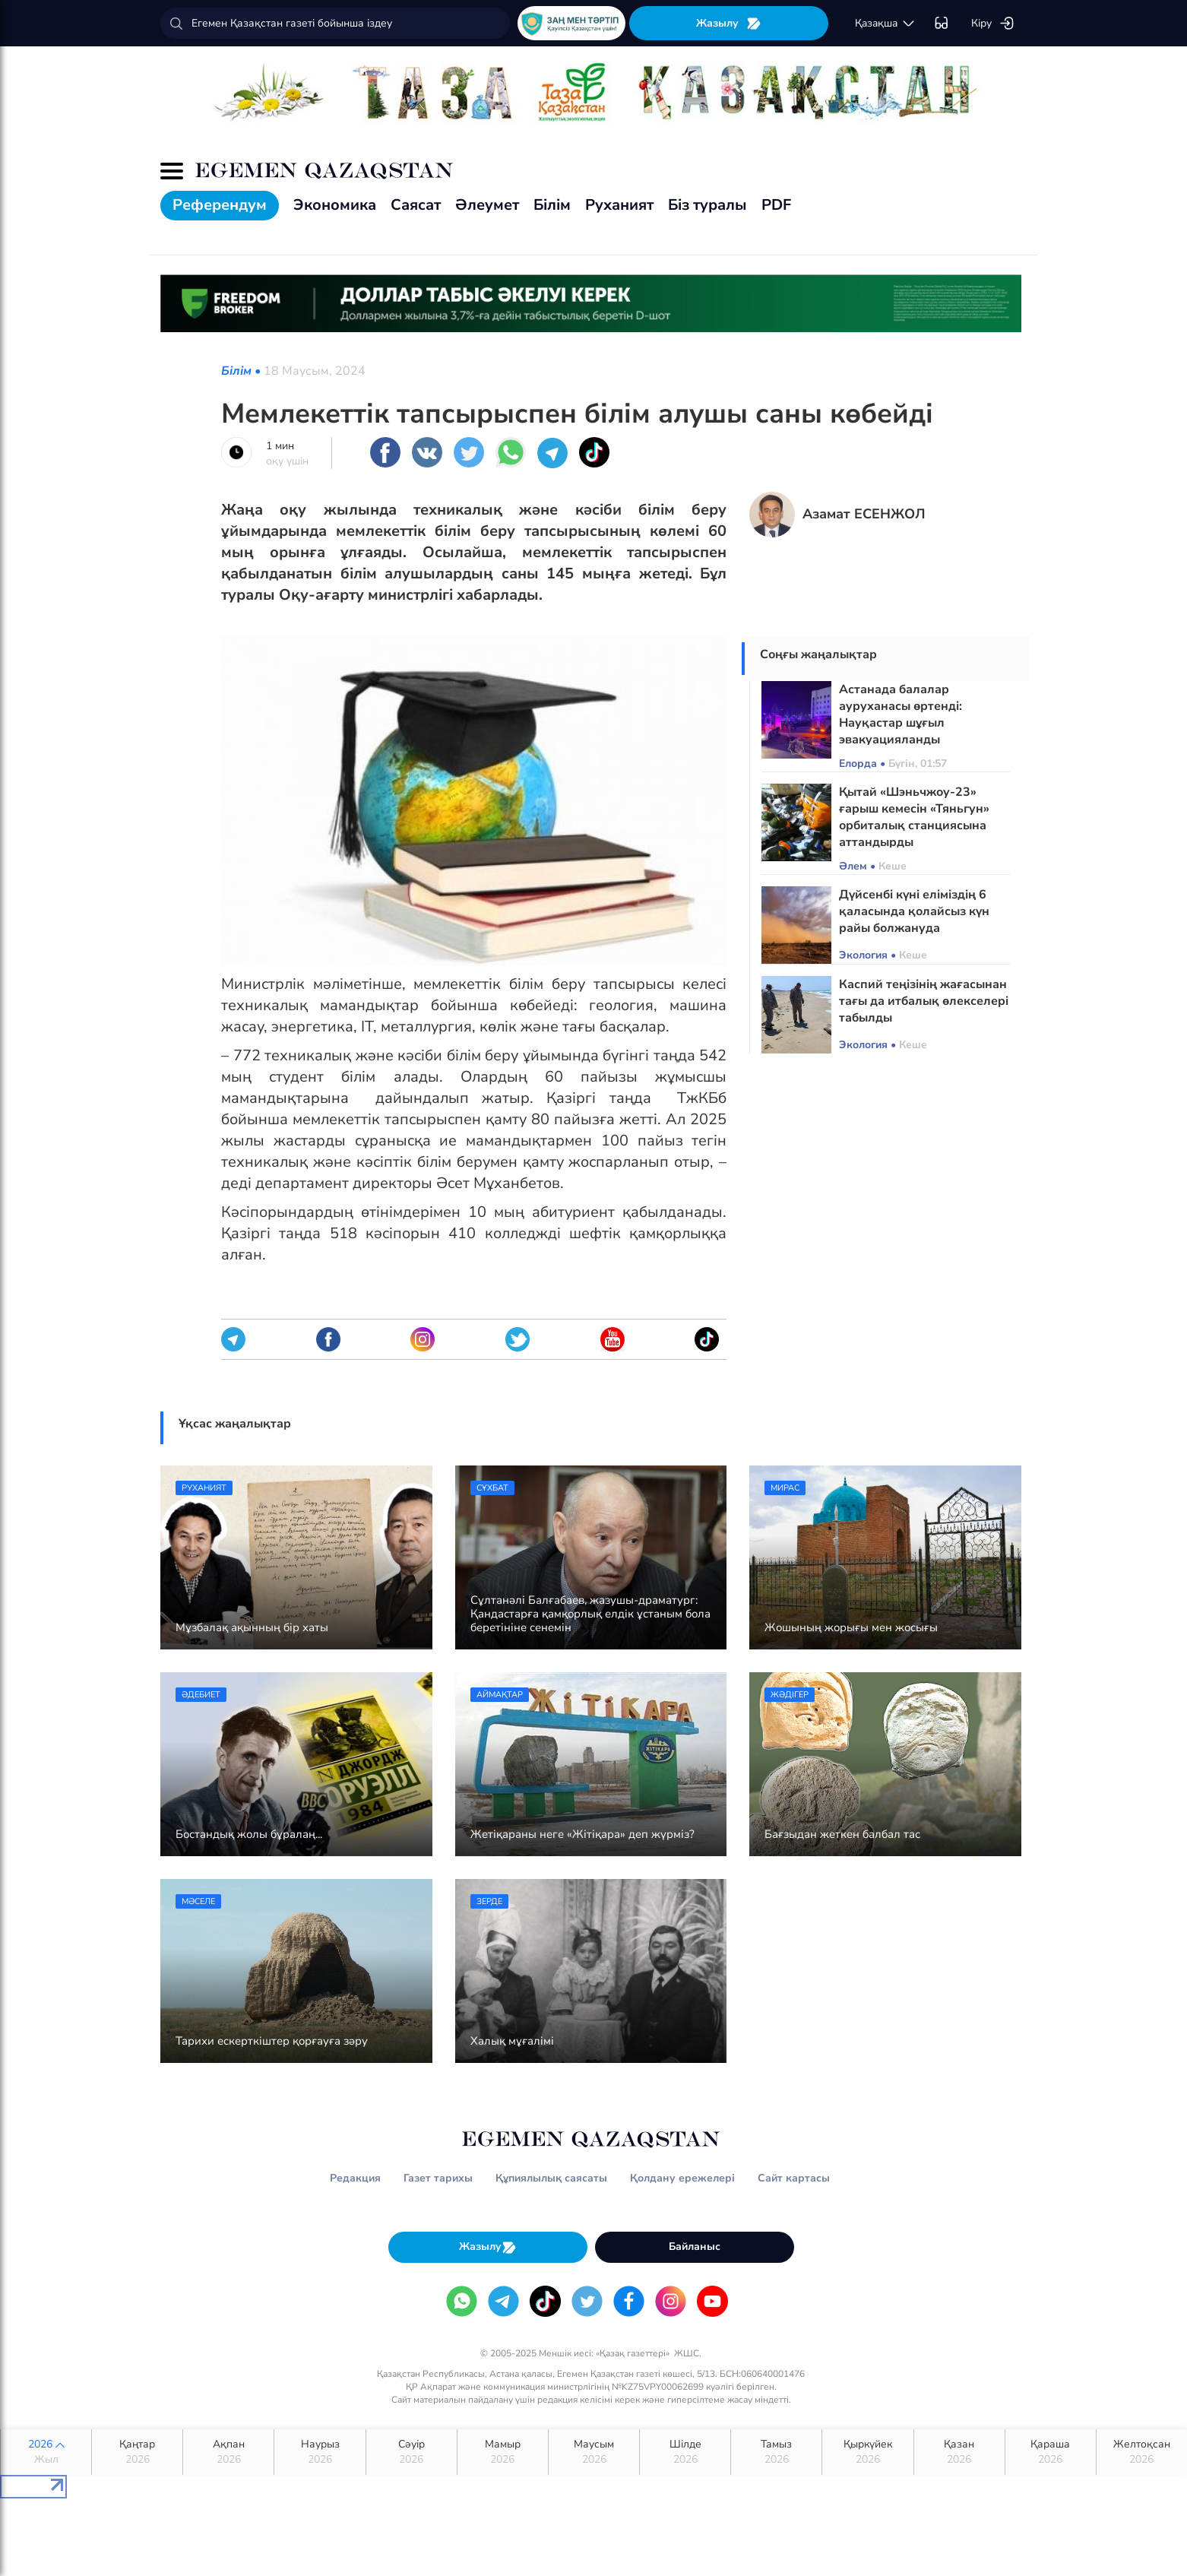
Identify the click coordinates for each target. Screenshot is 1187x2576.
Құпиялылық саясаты (551, 2178)
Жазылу (728, 23)
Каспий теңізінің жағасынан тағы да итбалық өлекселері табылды (923, 1001)
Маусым (593, 2452)
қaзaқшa (885, 23)
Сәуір (411, 2452)
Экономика (334, 205)
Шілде (685, 2452)
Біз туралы (707, 205)
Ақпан (228, 2452)
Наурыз (319, 2452)
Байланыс (694, 2246)
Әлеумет (487, 205)
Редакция (355, 2178)
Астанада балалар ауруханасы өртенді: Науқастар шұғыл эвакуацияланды (900, 714)
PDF (776, 205)
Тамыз (776, 2452)
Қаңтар (137, 2452)
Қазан (959, 2452)
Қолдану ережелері (682, 2178)
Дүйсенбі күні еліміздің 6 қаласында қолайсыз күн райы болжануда (914, 911)
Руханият (619, 205)
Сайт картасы (794, 2178)
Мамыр (502, 2452)
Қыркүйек (867, 2452)
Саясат (416, 205)
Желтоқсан (1141, 2452)
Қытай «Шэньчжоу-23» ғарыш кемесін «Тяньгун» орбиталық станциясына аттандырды (914, 817)
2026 (46, 2452)
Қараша (1050, 2452)
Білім (552, 205)
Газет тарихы (438, 2178)
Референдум (220, 205)
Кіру (992, 23)
